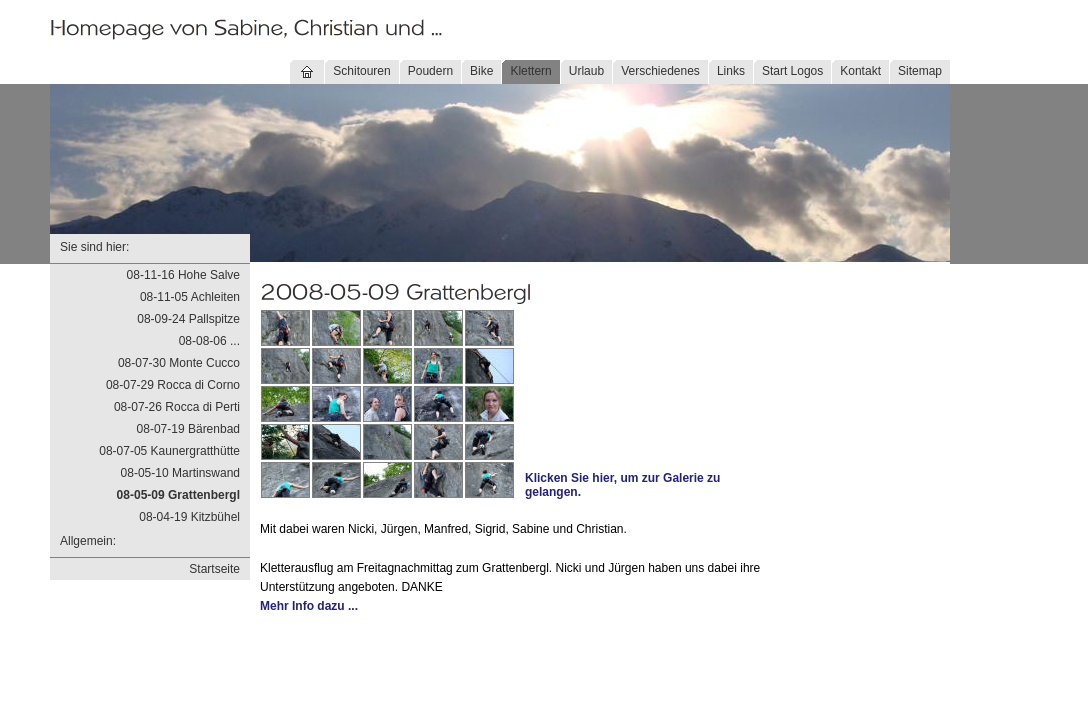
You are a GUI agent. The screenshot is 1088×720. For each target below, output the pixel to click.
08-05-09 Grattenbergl (178, 495)
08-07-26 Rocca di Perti (177, 407)
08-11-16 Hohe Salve (183, 275)
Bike (481, 71)
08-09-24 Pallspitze (188, 319)
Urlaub (586, 71)
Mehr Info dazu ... (309, 606)
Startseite (214, 569)
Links (731, 71)
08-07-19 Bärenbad (188, 429)
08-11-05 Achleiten (190, 297)
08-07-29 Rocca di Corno (173, 385)
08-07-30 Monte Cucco (179, 363)
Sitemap (920, 71)
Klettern (530, 71)
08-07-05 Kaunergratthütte (169, 451)
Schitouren (361, 71)
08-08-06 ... (209, 341)
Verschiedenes (660, 71)
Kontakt (860, 71)
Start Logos (792, 71)
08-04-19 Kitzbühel (189, 517)
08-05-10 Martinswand (180, 473)
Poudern (430, 71)
